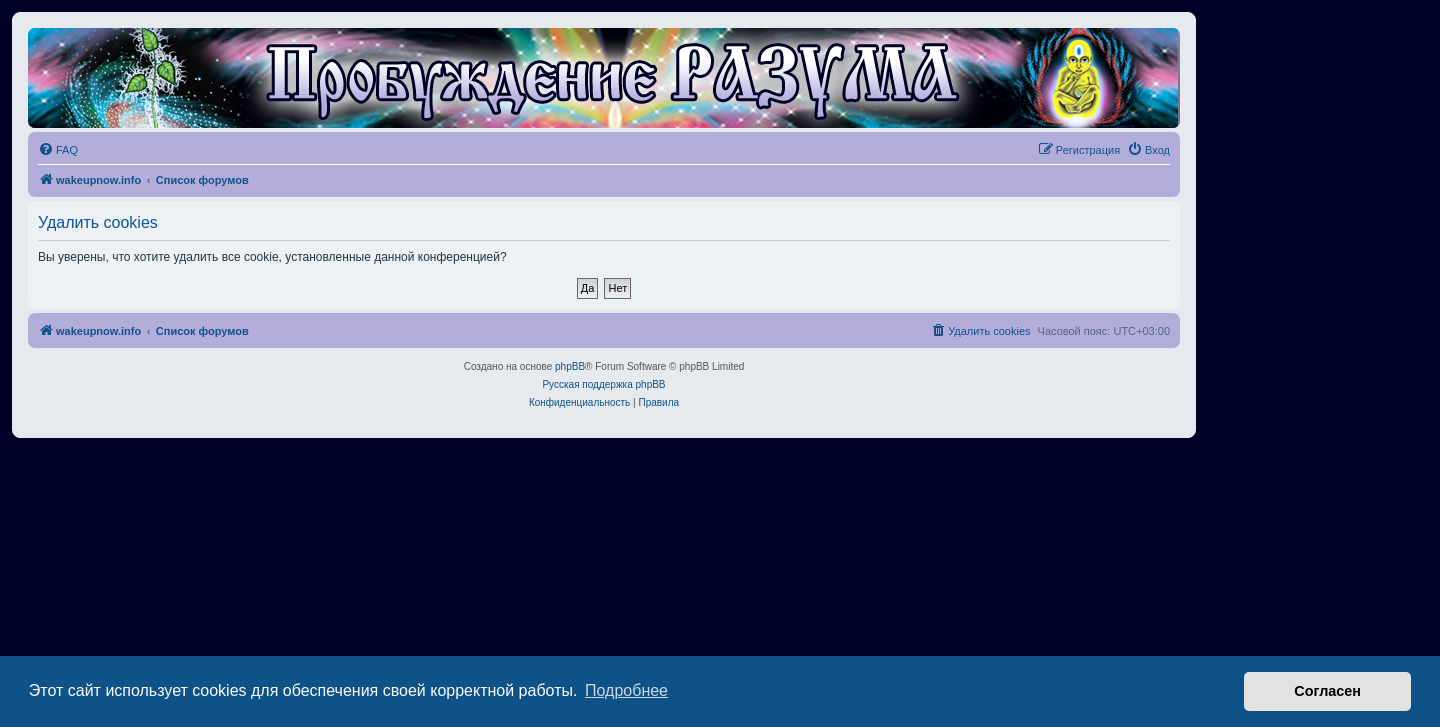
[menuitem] (58, 150)
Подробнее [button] (626, 690)
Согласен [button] (1327, 691)
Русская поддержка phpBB (603, 384)
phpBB (570, 366)
